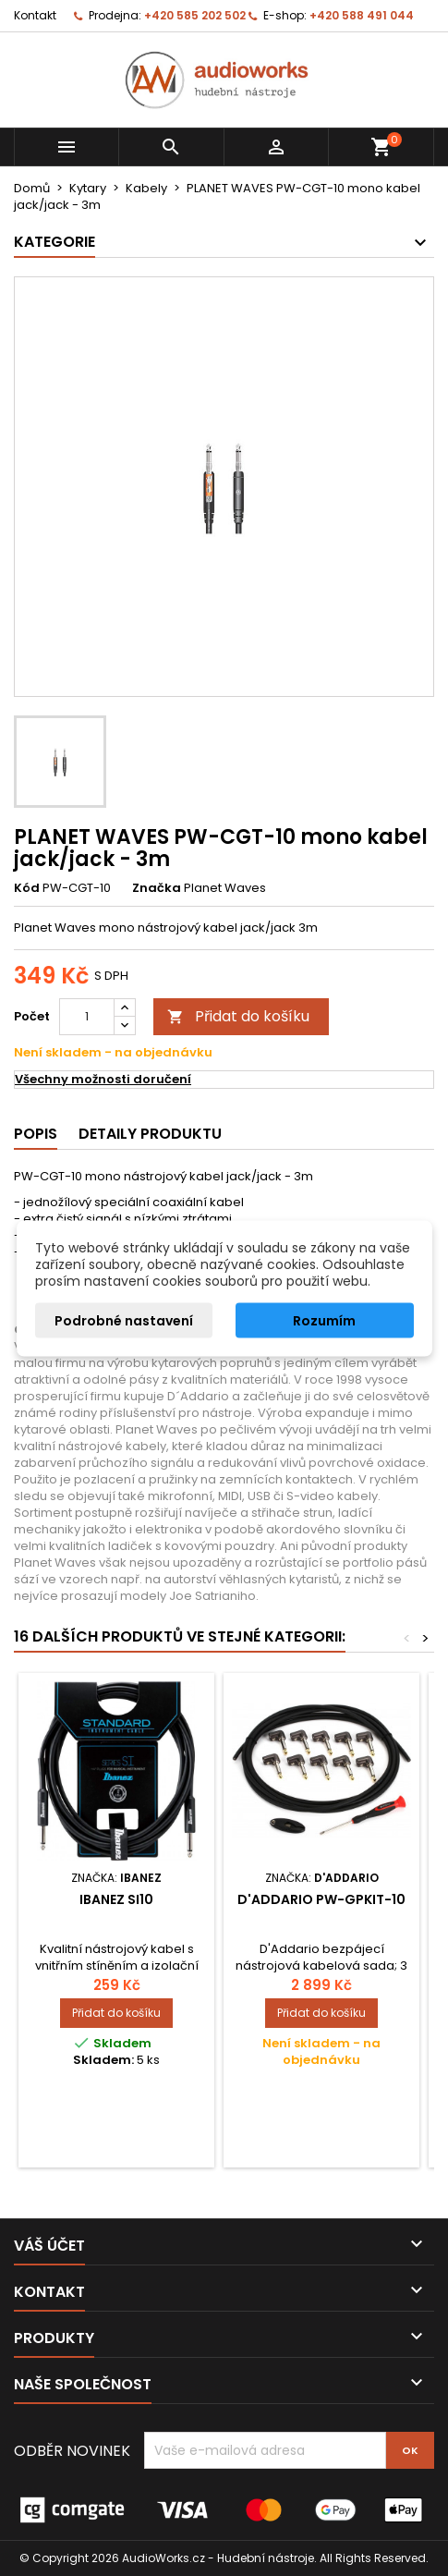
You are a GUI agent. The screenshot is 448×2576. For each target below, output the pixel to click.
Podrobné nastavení (123, 1320)
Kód (27, 888)
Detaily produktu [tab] (150, 1133)
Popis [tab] (35, 1133)
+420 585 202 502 (195, 15)
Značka (156, 888)
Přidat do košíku (238, 1016)
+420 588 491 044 (361, 15)
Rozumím (324, 1320)
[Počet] (87, 1016)
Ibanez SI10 (116, 1899)
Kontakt (35, 15)
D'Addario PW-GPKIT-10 (321, 1899)
